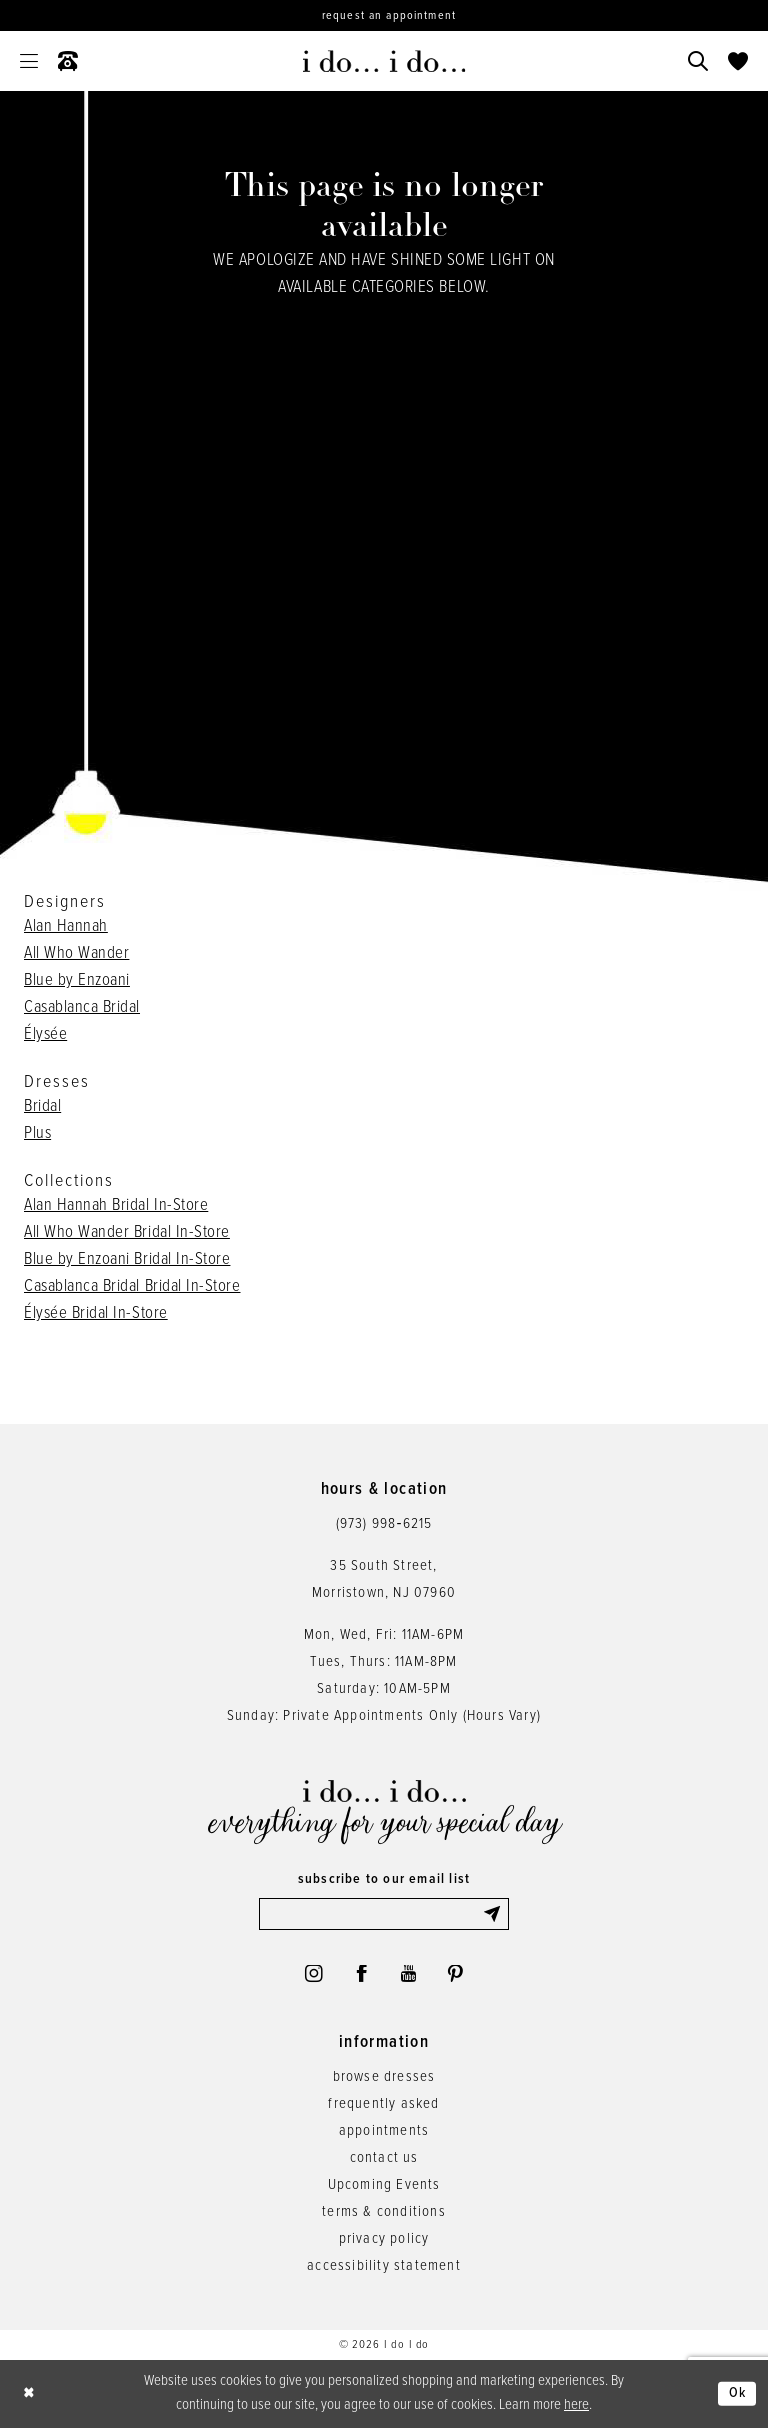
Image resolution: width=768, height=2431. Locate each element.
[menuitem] (29, 61)
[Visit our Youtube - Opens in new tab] (409, 1977)
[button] (29, 61)
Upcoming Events (384, 2189)
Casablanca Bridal (82, 1008)
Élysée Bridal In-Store (96, 1314)
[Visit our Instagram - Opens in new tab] (311, 1977)
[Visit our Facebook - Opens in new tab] (361, 1977)
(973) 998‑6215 (384, 1524)
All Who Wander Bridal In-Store (127, 1233)
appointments (384, 2135)
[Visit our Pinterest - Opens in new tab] (458, 1977)
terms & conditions (384, 2216)
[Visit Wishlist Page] (738, 61)
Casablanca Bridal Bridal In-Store (132, 1287)
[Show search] (698, 61)
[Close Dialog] (30, 2397)
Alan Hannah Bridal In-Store (116, 1206)
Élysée (45, 1035)
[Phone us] (68, 61)
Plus (37, 1134)
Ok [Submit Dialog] (736, 2397)
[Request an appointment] (384, 15)
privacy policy (384, 2243)
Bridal (42, 1107)
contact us (384, 2162)
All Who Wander (76, 954)
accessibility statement (384, 2270)
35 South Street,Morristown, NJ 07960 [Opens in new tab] (384, 1579)
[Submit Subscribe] (495, 1915)
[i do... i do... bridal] (384, 61)
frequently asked (383, 2108)
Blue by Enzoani (77, 981)
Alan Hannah (66, 927)
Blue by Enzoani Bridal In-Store (127, 1260)
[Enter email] (384, 1915)
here (576, 2408)
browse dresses (384, 2081)
